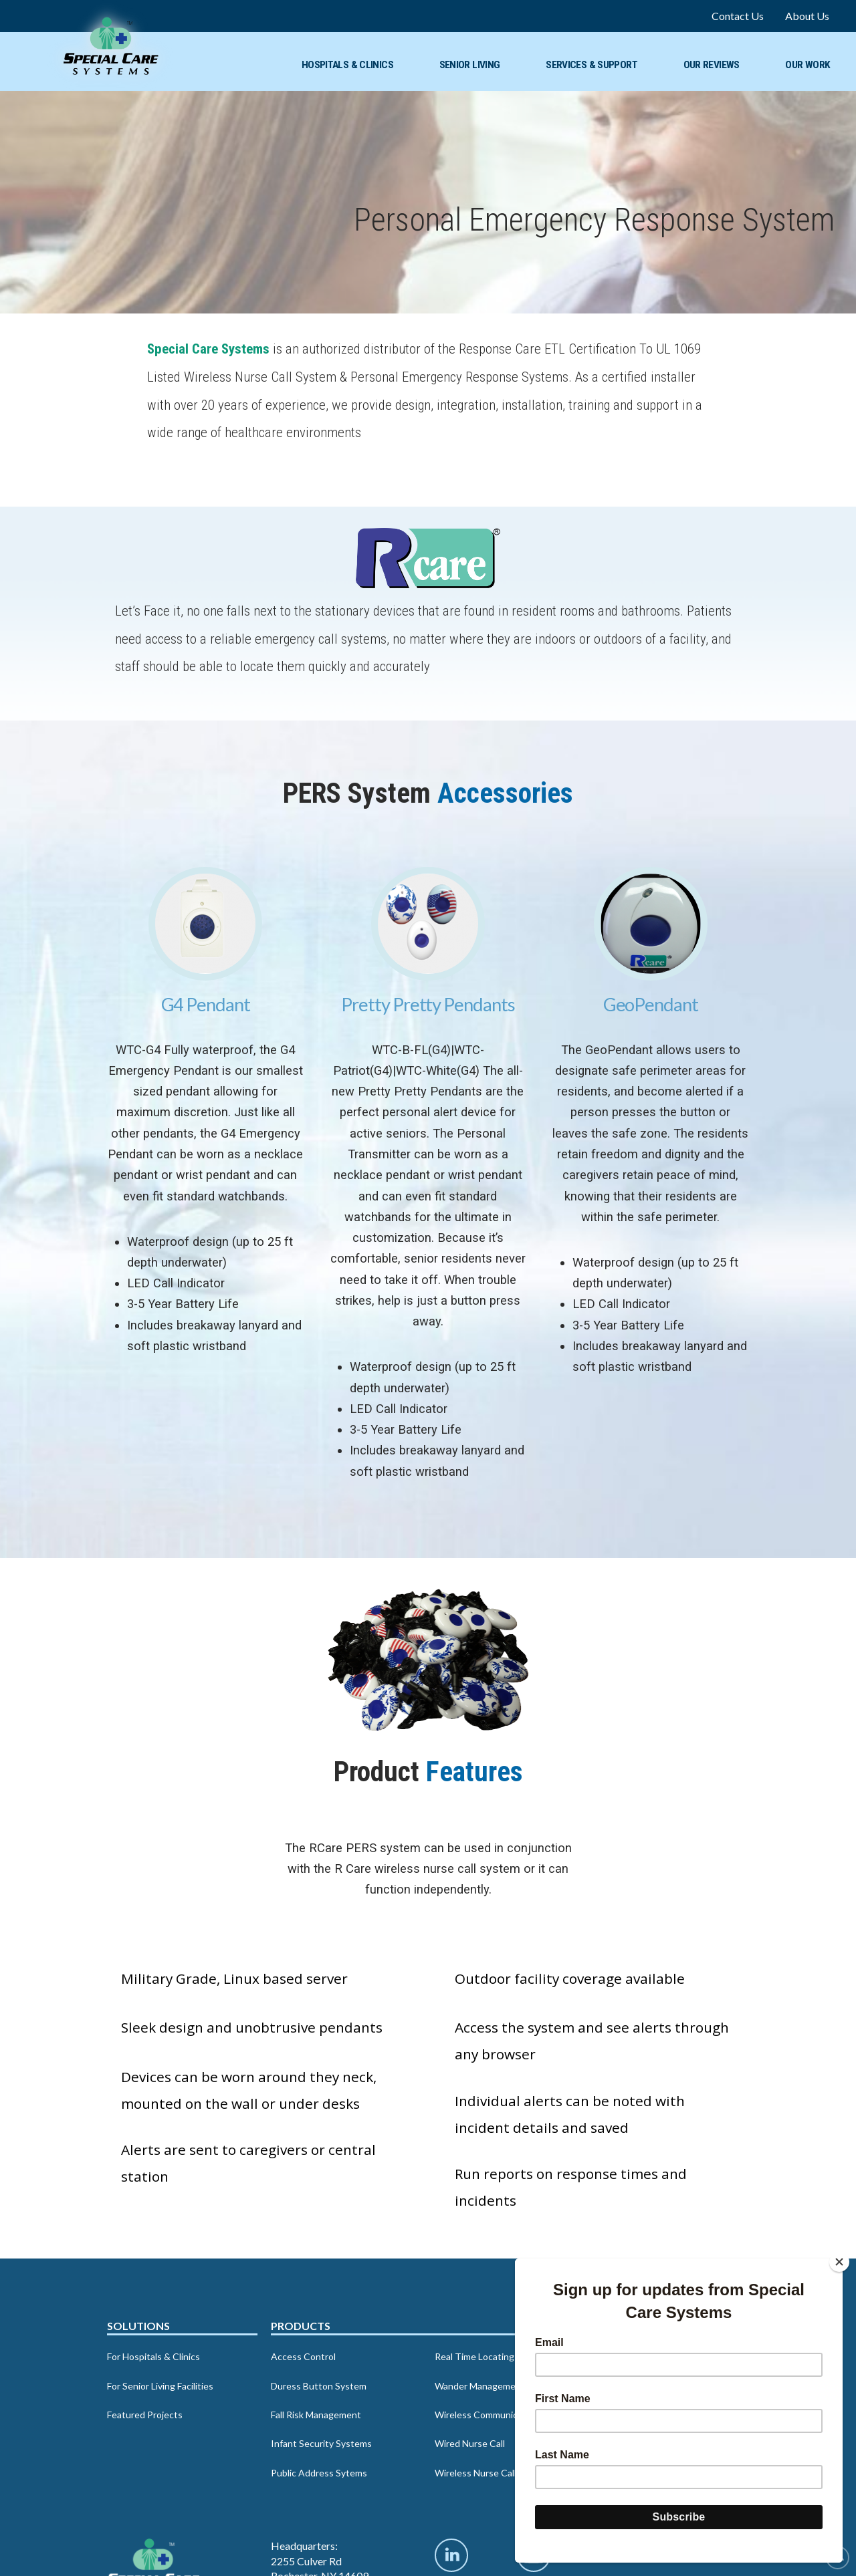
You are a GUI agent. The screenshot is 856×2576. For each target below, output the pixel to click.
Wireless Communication (487, 2414)
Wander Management (480, 2386)
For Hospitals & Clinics (153, 2356)
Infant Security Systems (321, 2443)
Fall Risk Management (316, 2414)
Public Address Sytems (319, 2472)
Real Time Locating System (491, 2356)
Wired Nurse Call (470, 2443)
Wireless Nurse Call (475, 2472)
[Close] (839, 2262)
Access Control (303, 2356)
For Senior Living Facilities (160, 2386)
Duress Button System (318, 2386)
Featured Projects (145, 2414)
